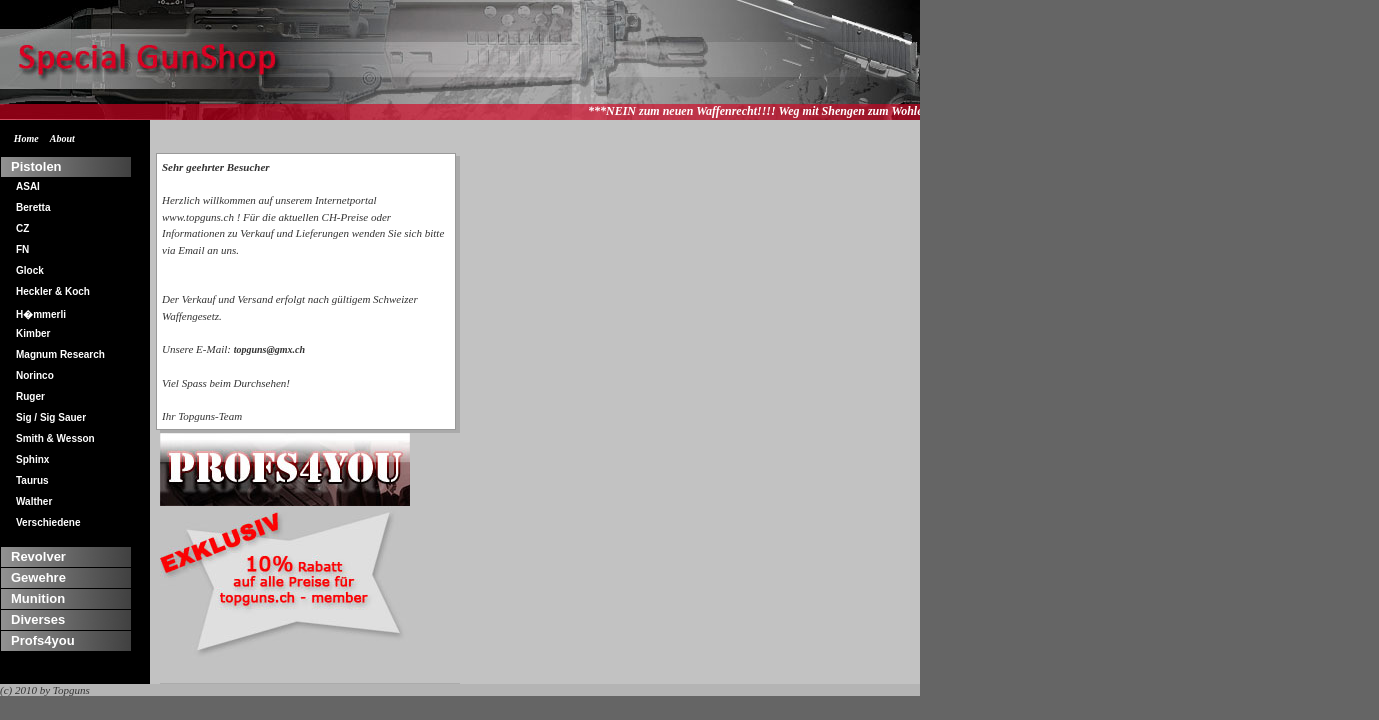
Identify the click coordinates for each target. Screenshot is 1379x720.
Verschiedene (48, 522)
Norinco (35, 375)
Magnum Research (60, 354)
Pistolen (36, 166)
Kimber (33, 333)
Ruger (30, 396)
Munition (38, 598)
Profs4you (43, 640)
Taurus (32, 480)
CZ (22, 228)
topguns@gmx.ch (269, 349)
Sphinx (32, 459)
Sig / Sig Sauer (51, 417)
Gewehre (38, 577)
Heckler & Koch (53, 291)
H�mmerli (41, 314)
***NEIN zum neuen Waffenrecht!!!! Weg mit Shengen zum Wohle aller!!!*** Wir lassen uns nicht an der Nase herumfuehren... (915, 111)
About (62, 138)
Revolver (38, 556)
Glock (30, 270)
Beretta (33, 207)
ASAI (28, 186)
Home (26, 138)
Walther (34, 501)
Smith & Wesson (55, 438)
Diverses (38, 619)
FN (22, 249)
